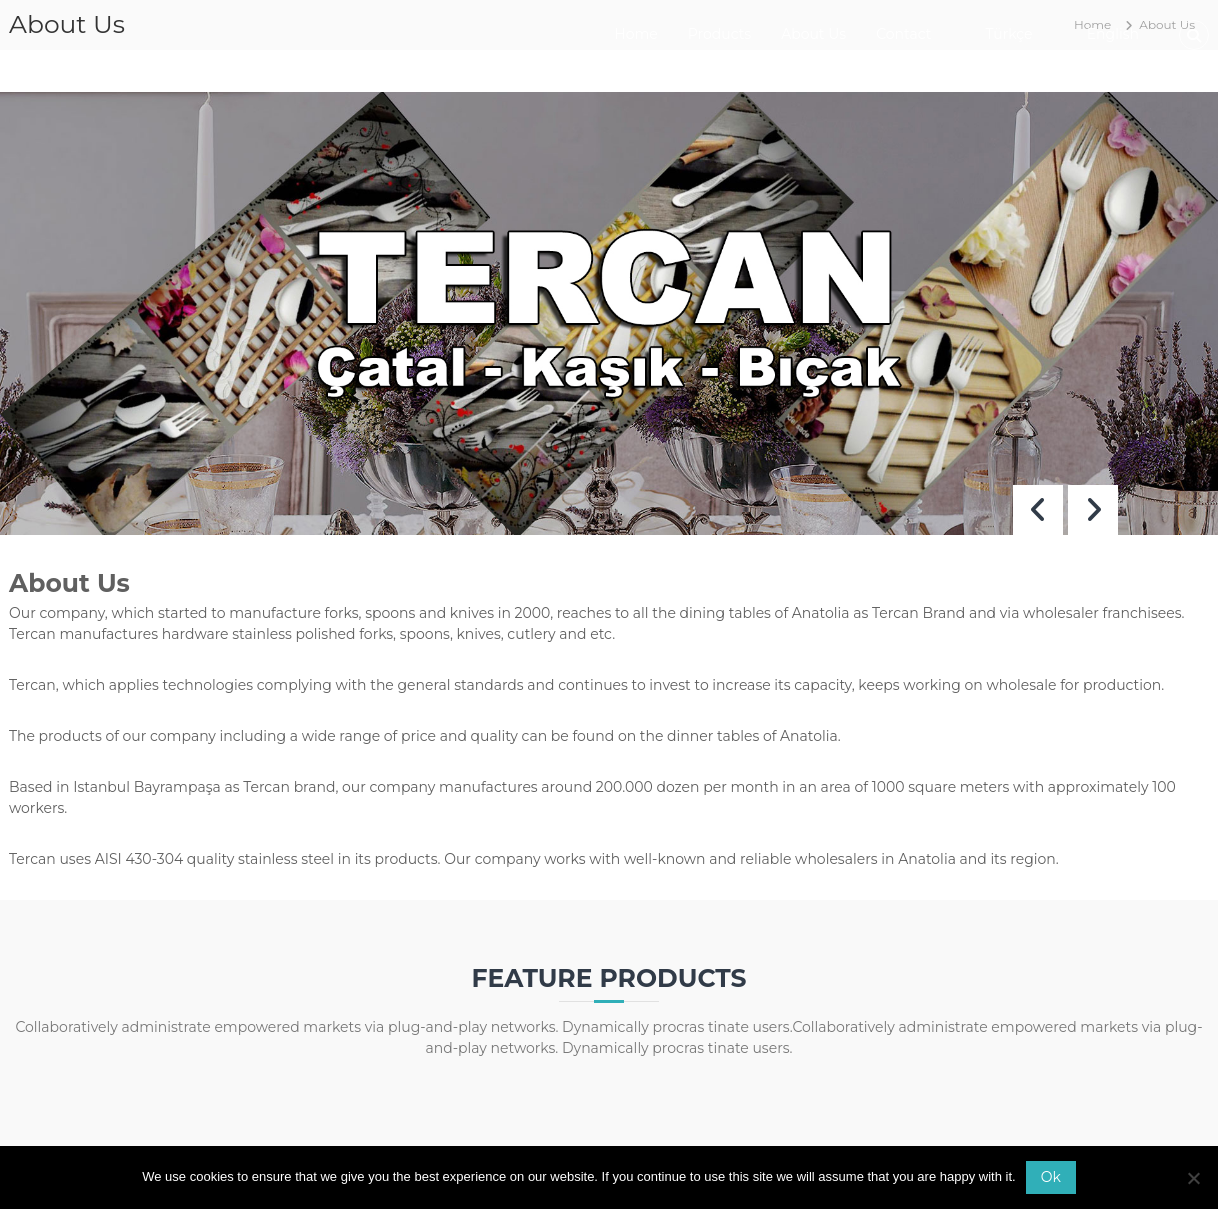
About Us (813, 34)
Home (635, 34)
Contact (903, 34)
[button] (1093, 510)
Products (719, 34)
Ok (1051, 1177)
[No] (1193, 1178)
